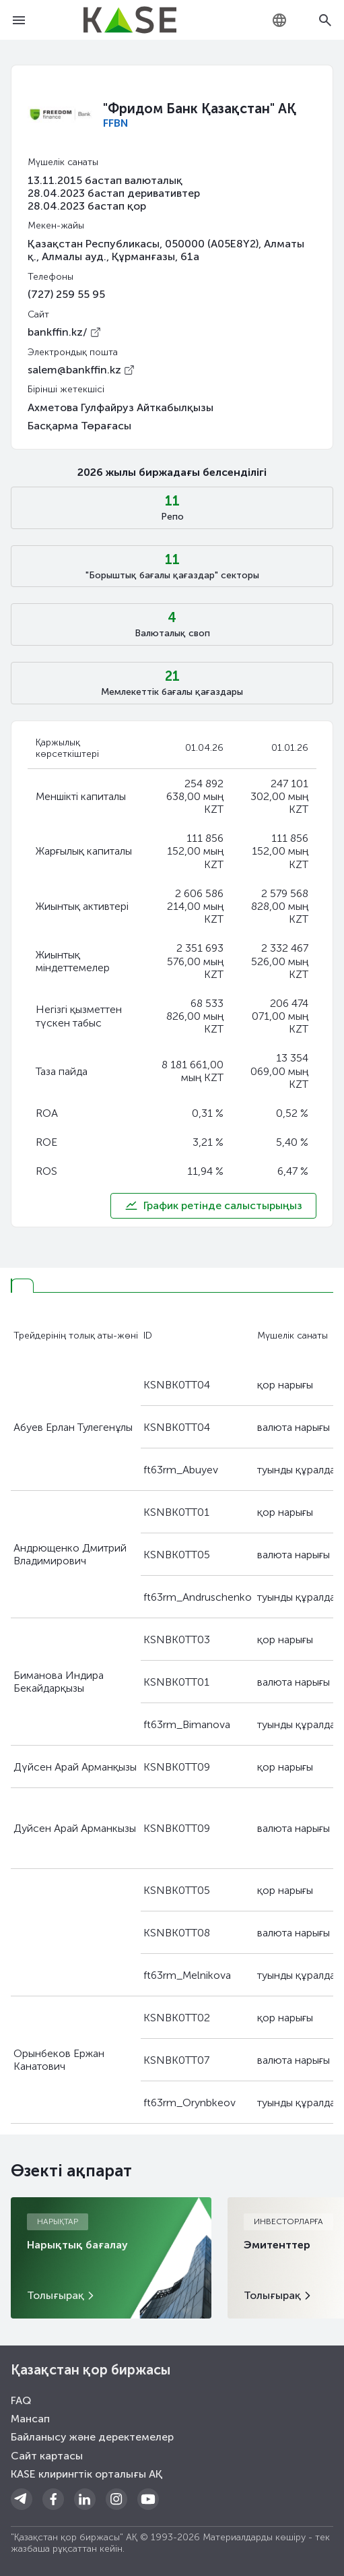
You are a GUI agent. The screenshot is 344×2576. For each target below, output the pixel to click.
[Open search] (325, 20)
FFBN (115, 123)
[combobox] (279, 20)
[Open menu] (18, 20)
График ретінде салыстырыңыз (213, 1206)
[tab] (22, 1286)
